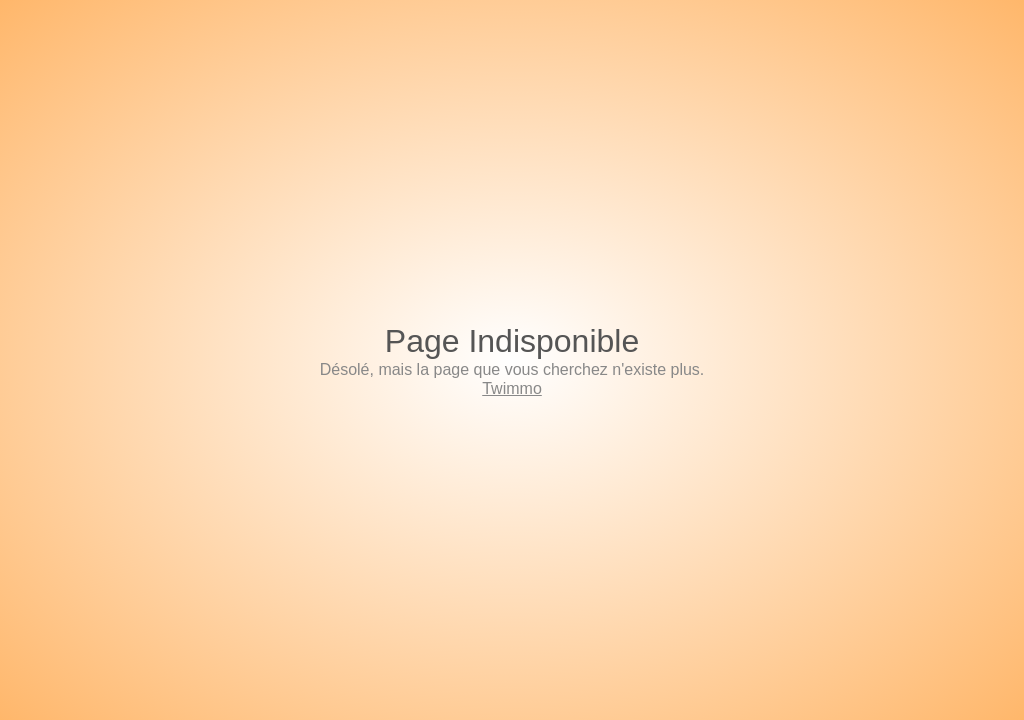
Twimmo (512, 388)
